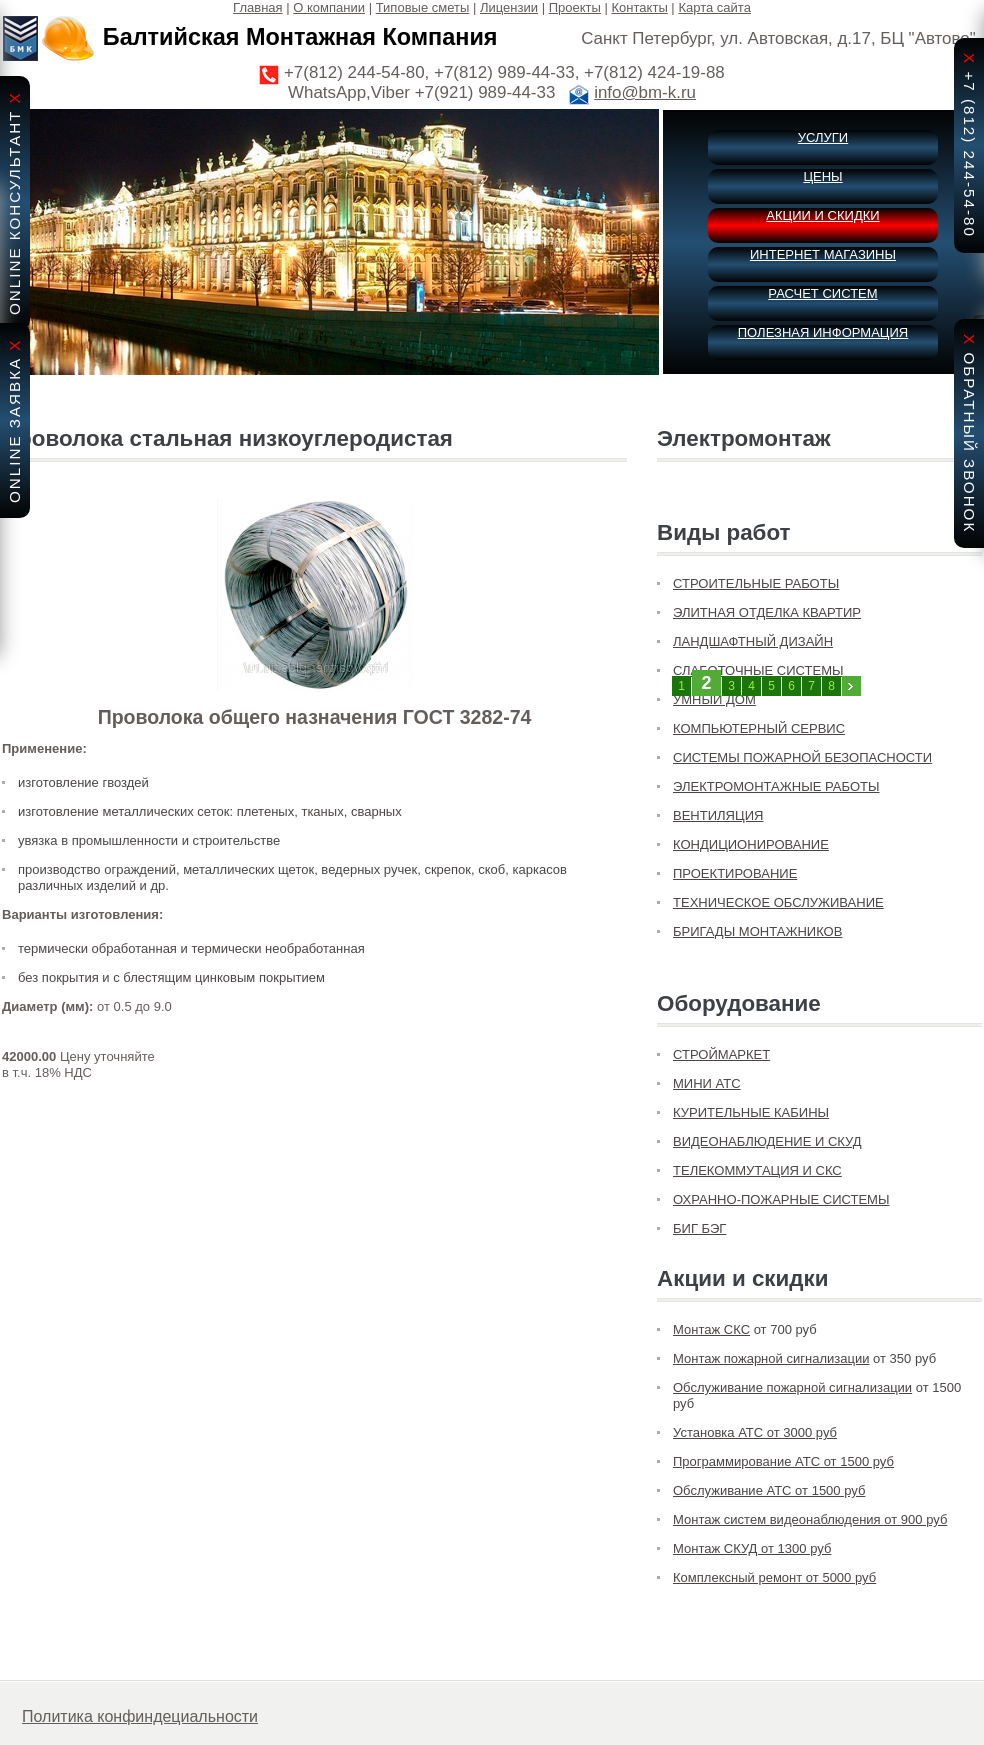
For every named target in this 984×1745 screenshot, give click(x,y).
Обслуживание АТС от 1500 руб (769, 1490)
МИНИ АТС (707, 1083)
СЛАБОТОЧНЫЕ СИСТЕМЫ (758, 670)
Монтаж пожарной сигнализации (771, 1358)
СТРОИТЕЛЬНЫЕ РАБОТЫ (756, 583)
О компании (329, 7)
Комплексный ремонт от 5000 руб (774, 1577)
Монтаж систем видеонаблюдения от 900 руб (810, 1519)
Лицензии (509, 7)
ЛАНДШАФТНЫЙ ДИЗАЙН (753, 641)
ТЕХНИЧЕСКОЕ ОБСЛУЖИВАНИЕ (778, 902)
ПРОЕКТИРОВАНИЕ (735, 873)
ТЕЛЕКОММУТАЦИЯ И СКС (757, 1170)
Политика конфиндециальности (140, 1716)
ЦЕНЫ (822, 176)
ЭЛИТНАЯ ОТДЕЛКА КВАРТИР (767, 612)
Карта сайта (714, 7)
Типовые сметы (423, 7)
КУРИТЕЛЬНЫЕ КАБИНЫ (751, 1112)
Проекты (575, 7)
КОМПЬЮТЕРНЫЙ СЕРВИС (759, 728)
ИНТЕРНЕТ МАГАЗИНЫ (823, 254)
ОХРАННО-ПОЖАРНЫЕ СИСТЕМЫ (781, 1199)
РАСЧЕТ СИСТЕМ (822, 293)
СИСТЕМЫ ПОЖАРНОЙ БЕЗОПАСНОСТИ (802, 757)
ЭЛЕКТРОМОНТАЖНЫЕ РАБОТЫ (776, 786)
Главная (258, 7)
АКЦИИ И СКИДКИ (822, 215)
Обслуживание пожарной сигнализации (792, 1387)
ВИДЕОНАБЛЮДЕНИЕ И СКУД (767, 1141)
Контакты (640, 7)
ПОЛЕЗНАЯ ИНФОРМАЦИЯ (823, 332)
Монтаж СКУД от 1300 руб (752, 1548)
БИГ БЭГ (699, 1228)
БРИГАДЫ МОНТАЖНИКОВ (757, 931)
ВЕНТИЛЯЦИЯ (718, 815)
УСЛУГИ (823, 137)
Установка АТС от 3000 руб (755, 1432)
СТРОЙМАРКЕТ (721, 1054)
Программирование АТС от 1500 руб (783, 1461)
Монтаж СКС (711, 1329)
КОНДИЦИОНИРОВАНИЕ (751, 844)
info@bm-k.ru (645, 92)
